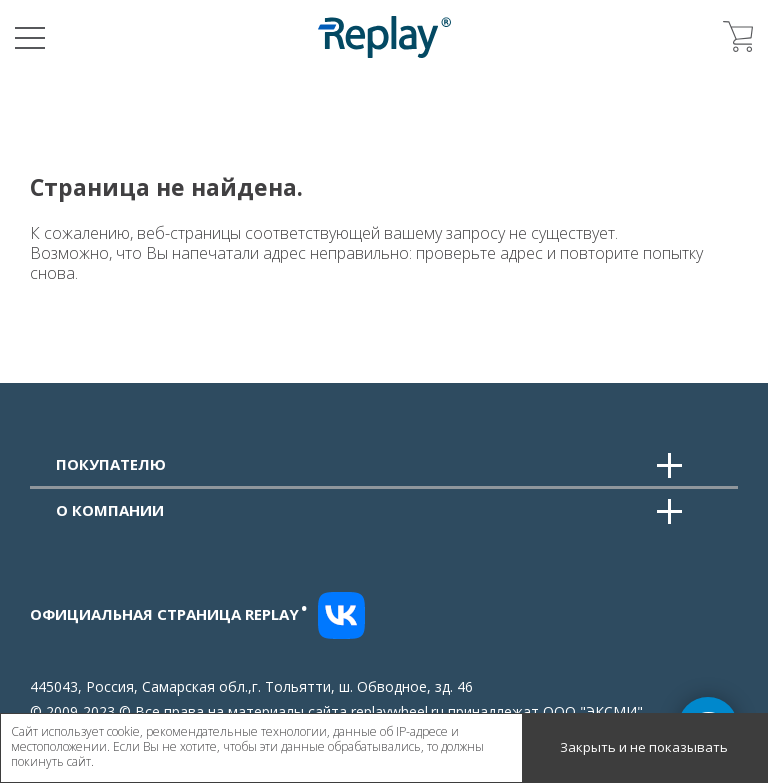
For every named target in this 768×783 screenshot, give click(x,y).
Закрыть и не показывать (644, 747)
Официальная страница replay (169, 614)
